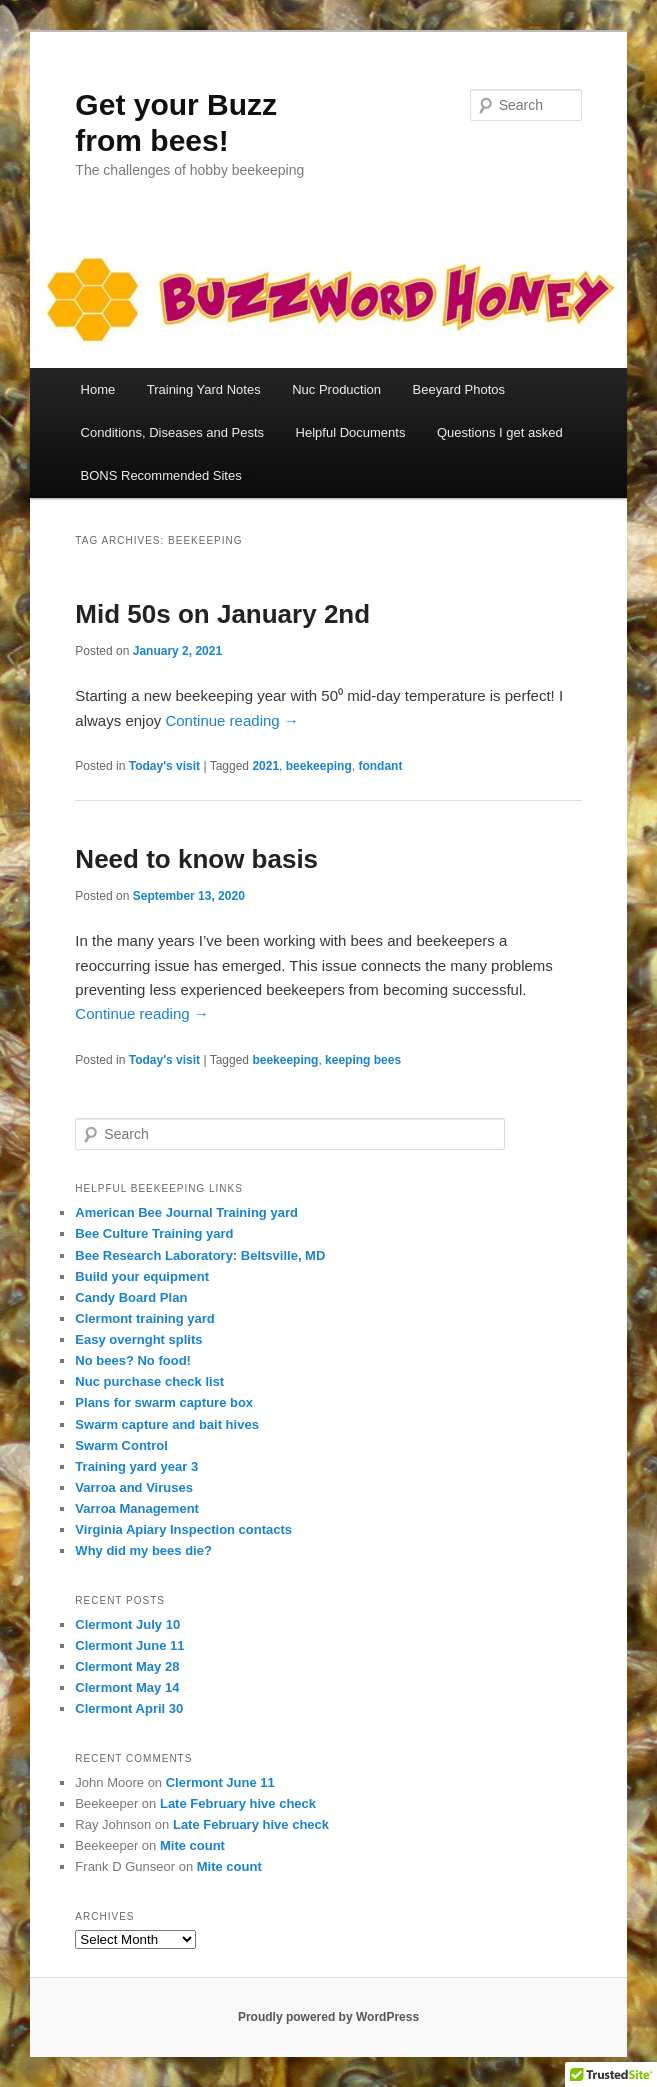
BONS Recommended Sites (161, 475)
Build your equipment (142, 1276)
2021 (265, 766)
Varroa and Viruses (134, 1487)
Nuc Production (336, 389)
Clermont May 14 (127, 1687)
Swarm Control (121, 1445)
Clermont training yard (144, 1318)
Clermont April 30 (129, 1708)
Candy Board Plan (131, 1297)
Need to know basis (196, 859)
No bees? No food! (133, 1360)
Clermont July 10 (127, 1624)
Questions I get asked (500, 432)
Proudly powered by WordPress (328, 2017)
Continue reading (231, 720)
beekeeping (319, 766)
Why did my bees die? (143, 1550)
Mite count (192, 1845)
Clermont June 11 (129, 1645)
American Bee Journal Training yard (186, 1212)
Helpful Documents (351, 432)
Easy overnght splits (138, 1339)
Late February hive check (238, 1803)
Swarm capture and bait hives (167, 1424)
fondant (380, 766)
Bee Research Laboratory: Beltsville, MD (200, 1255)
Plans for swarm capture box (164, 1402)
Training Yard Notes (204, 389)
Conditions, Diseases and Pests (173, 432)
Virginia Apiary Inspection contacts (183, 1529)
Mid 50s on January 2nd (222, 614)
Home (98, 389)
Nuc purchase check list (149, 1381)
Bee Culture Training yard (154, 1233)
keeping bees (363, 1060)
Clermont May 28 (127, 1666)
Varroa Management (137, 1508)
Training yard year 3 (136, 1466)
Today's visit (164, 766)
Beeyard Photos (459, 389)
